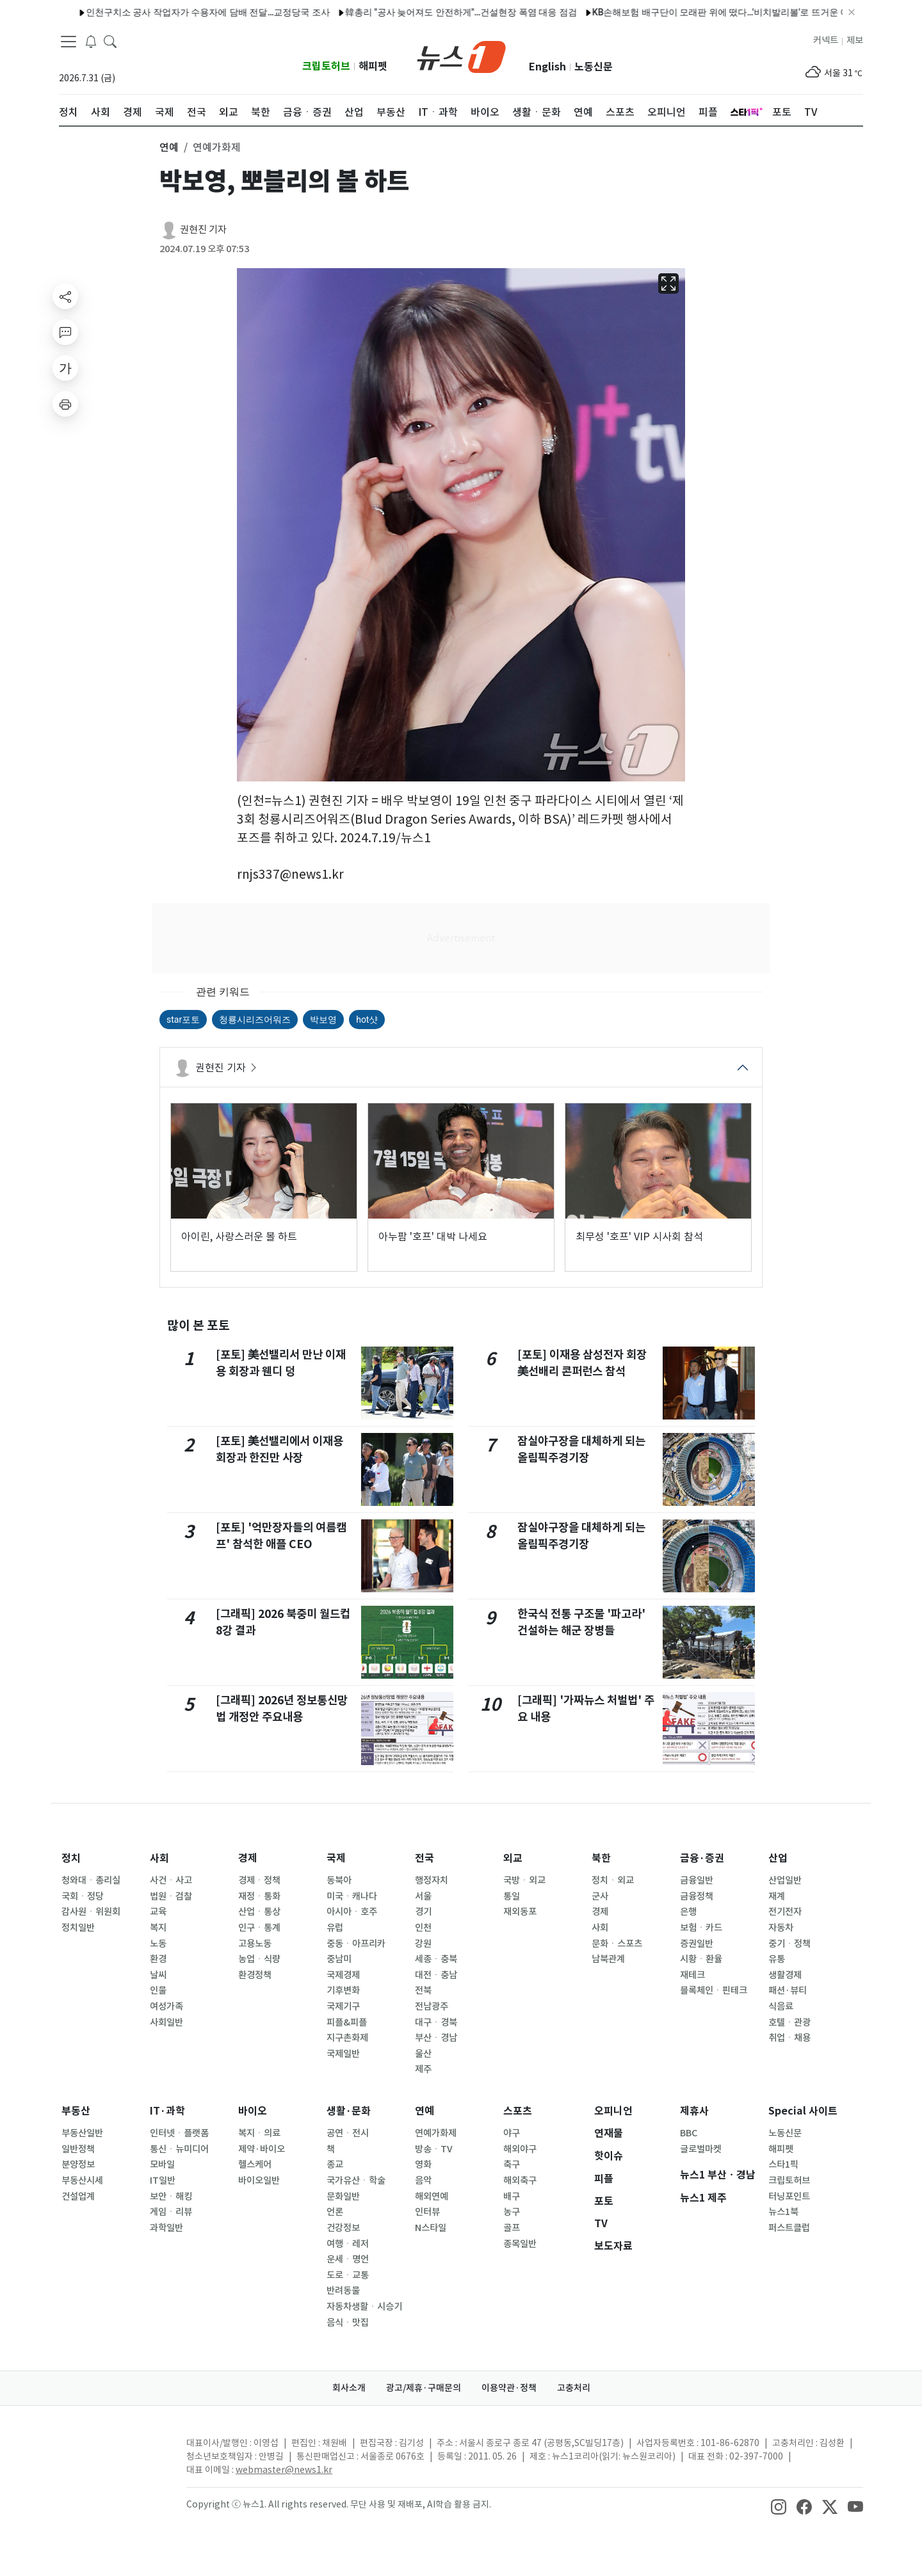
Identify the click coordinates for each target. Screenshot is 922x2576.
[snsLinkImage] (778, 2505)
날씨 (158, 1975)
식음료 (780, 2006)
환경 (158, 1959)
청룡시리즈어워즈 (255, 1019)
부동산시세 (82, 2180)
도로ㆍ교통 (348, 2275)
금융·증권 (702, 1858)
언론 (335, 2212)
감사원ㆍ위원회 (90, 1911)
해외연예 (431, 2196)
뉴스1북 (783, 2212)
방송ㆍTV (434, 2149)
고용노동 (254, 1943)
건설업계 (78, 2196)
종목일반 (520, 2244)
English (547, 67)
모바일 (162, 2164)
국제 (336, 1858)
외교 (512, 1858)
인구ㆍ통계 (259, 1927)
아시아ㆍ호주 (352, 1911)
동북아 (339, 1880)
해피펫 (373, 66)
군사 (600, 1896)
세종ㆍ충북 (436, 1959)
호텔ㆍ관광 (789, 2022)
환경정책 (254, 1975)
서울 (423, 1896)
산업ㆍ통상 (259, 1911)
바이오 (252, 2111)
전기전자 (785, 1911)
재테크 (692, 1975)
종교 (335, 2164)
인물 (158, 1990)
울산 (423, 2054)
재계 (776, 1896)
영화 (423, 2164)
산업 (778, 1858)
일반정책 (78, 2149)
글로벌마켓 (701, 2149)
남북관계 (608, 1959)
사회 (159, 1858)
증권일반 (696, 1943)
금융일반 (696, 1880)
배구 (511, 2196)
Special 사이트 (802, 2111)
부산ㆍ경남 (436, 2038)
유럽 (335, 1927)
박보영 (323, 1019)
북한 (601, 1858)
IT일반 (162, 2180)
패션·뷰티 (787, 1990)
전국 (424, 1858)
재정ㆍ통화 (259, 1896)
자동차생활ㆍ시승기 (364, 2306)
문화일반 (343, 2196)
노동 (158, 1943)
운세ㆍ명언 (348, 2259)
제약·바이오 (261, 2149)
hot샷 (367, 1019)
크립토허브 (326, 66)
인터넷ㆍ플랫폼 (179, 2133)
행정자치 (431, 1880)
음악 (423, 2180)
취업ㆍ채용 (789, 2038)
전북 (423, 1990)
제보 (854, 40)
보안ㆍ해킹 (171, 2196)
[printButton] (65, 404)
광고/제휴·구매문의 (423, 2388)
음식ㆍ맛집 (348, 2322)
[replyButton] (65, 332)
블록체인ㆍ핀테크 (713, 1990)
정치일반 (78, 1927)
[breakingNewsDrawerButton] (91, 41)
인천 (423, 1927)
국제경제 (343, 1975)
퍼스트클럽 (789, 2228)
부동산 (75, 2111)
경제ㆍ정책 (259, 1880)
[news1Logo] (112, 2453)
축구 (511, 2164)
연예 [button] (169, 147)
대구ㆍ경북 (436, 2022)
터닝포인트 (789, 2196)
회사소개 (349, 2388)
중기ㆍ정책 (789, 1943)
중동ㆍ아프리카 (356, 1943)
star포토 (183, 1019)
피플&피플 (347, 2022)
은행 (688, 1911)
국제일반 (343, 2054)
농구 (511, 2212)
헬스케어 (254, 2164)
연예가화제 (436, 2133)
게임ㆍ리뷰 (171, 2212)
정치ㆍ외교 (613, 1880)
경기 (423, 1911)
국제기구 (343, 2006)
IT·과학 (167, 2111)
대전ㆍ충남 (436, 1975)
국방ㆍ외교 (524, 1880)
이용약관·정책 (509, 2388)
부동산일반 (82, 2133)
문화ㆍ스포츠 (617, 1943)
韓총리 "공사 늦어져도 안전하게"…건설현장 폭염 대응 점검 (300, 12)
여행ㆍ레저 (348, 2244)
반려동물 (343, 2290)
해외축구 (520, 2180)
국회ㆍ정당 (82, 1896)
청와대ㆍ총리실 (90, 1880)
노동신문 (593, 67)
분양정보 (78, 2164)
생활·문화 (349, 2111)
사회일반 (166, 2022)
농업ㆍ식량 (259, 1959)
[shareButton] (65, 296)
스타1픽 (783, 2164)
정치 (71, 1858)
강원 (423, 1943)
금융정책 (696, 1896)
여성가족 (166, 2006)
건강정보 (343, 2228)
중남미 (339, 1959)
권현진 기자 (203, 229)
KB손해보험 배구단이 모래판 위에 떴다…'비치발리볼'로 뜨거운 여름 (565, 12)
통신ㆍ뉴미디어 (179, 2149)
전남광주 (431, 2006)
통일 (511, 1896)
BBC (688, 2133)
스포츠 (517, 2111)
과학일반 (166, 2228)
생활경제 (785, 1975)
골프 (511, 2228)
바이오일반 (259, 2180)
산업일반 (785, 1880)
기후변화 (343, 1990)
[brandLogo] (461, 55)
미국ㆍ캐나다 (352, 1896)
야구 (511, 2133)
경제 (247, 1858)
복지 (158, 1927)
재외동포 (520, 1911)
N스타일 (430, 2228)
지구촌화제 (347, 2038)
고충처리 (573, 2388)
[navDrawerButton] (68, 41)
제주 (423, 2069)
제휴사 (694, 2111)
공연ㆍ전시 (348, 2133)
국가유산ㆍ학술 (356, 2180)
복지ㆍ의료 (259, 2133)
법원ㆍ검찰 (171, 1896)
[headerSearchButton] (110, 41)
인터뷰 (427, 2212)
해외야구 (520, 2149)
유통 (776, 1959)
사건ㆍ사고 (171, 1880)
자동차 (780, 1927)
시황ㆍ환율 (701, 1959)
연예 (424, 2111)
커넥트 (825, 40)
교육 (158, 1911)
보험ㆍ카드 (701, 1927)
